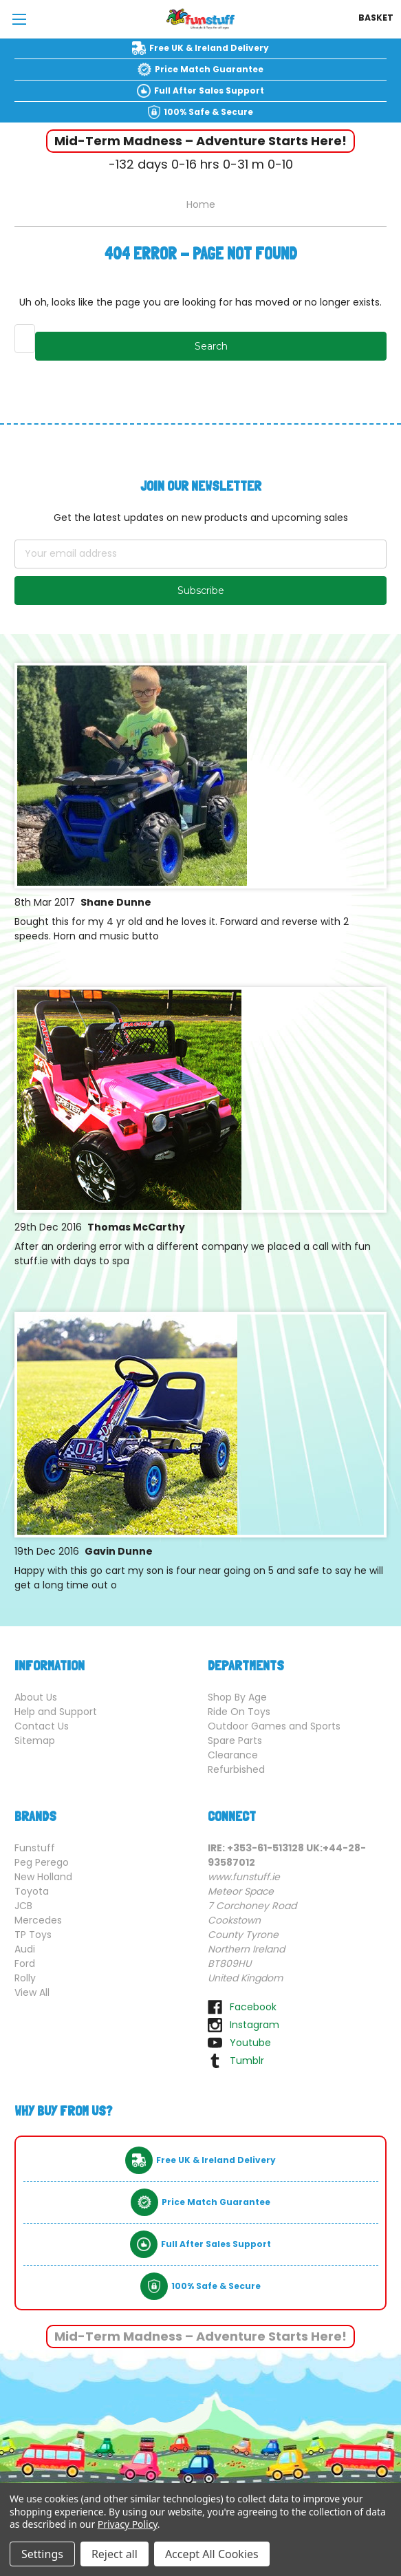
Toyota (31, 1891)
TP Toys (33, 1934)
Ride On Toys (239, 1711)
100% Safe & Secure (208, 112)
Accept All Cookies (212, 2554)
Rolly (25, 1978)
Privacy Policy (128, 2524)
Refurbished (236, 1769)
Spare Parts (235, 1740)
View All (32, 1992)
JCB (23, 1906)
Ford (24, 1963)
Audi (24, 1949)
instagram (254, 2025)
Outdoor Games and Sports (274, 1726)
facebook (253, 2007)
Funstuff (34, 1848)
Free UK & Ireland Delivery (209, 48)
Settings (42, 2554)
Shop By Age (237, 1697)
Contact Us (41, 1726)
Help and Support (55, 1711)
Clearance (233, 1755)
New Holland (43, 1877)
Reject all (114, 2554)
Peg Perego (41, 1862)
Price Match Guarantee (209, 69)
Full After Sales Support (209, 90)
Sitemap (34, 1740)
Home (200, 204)
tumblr (247, 2060)
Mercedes (38, 1920)
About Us (35, 1697)
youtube (250, 2043)
